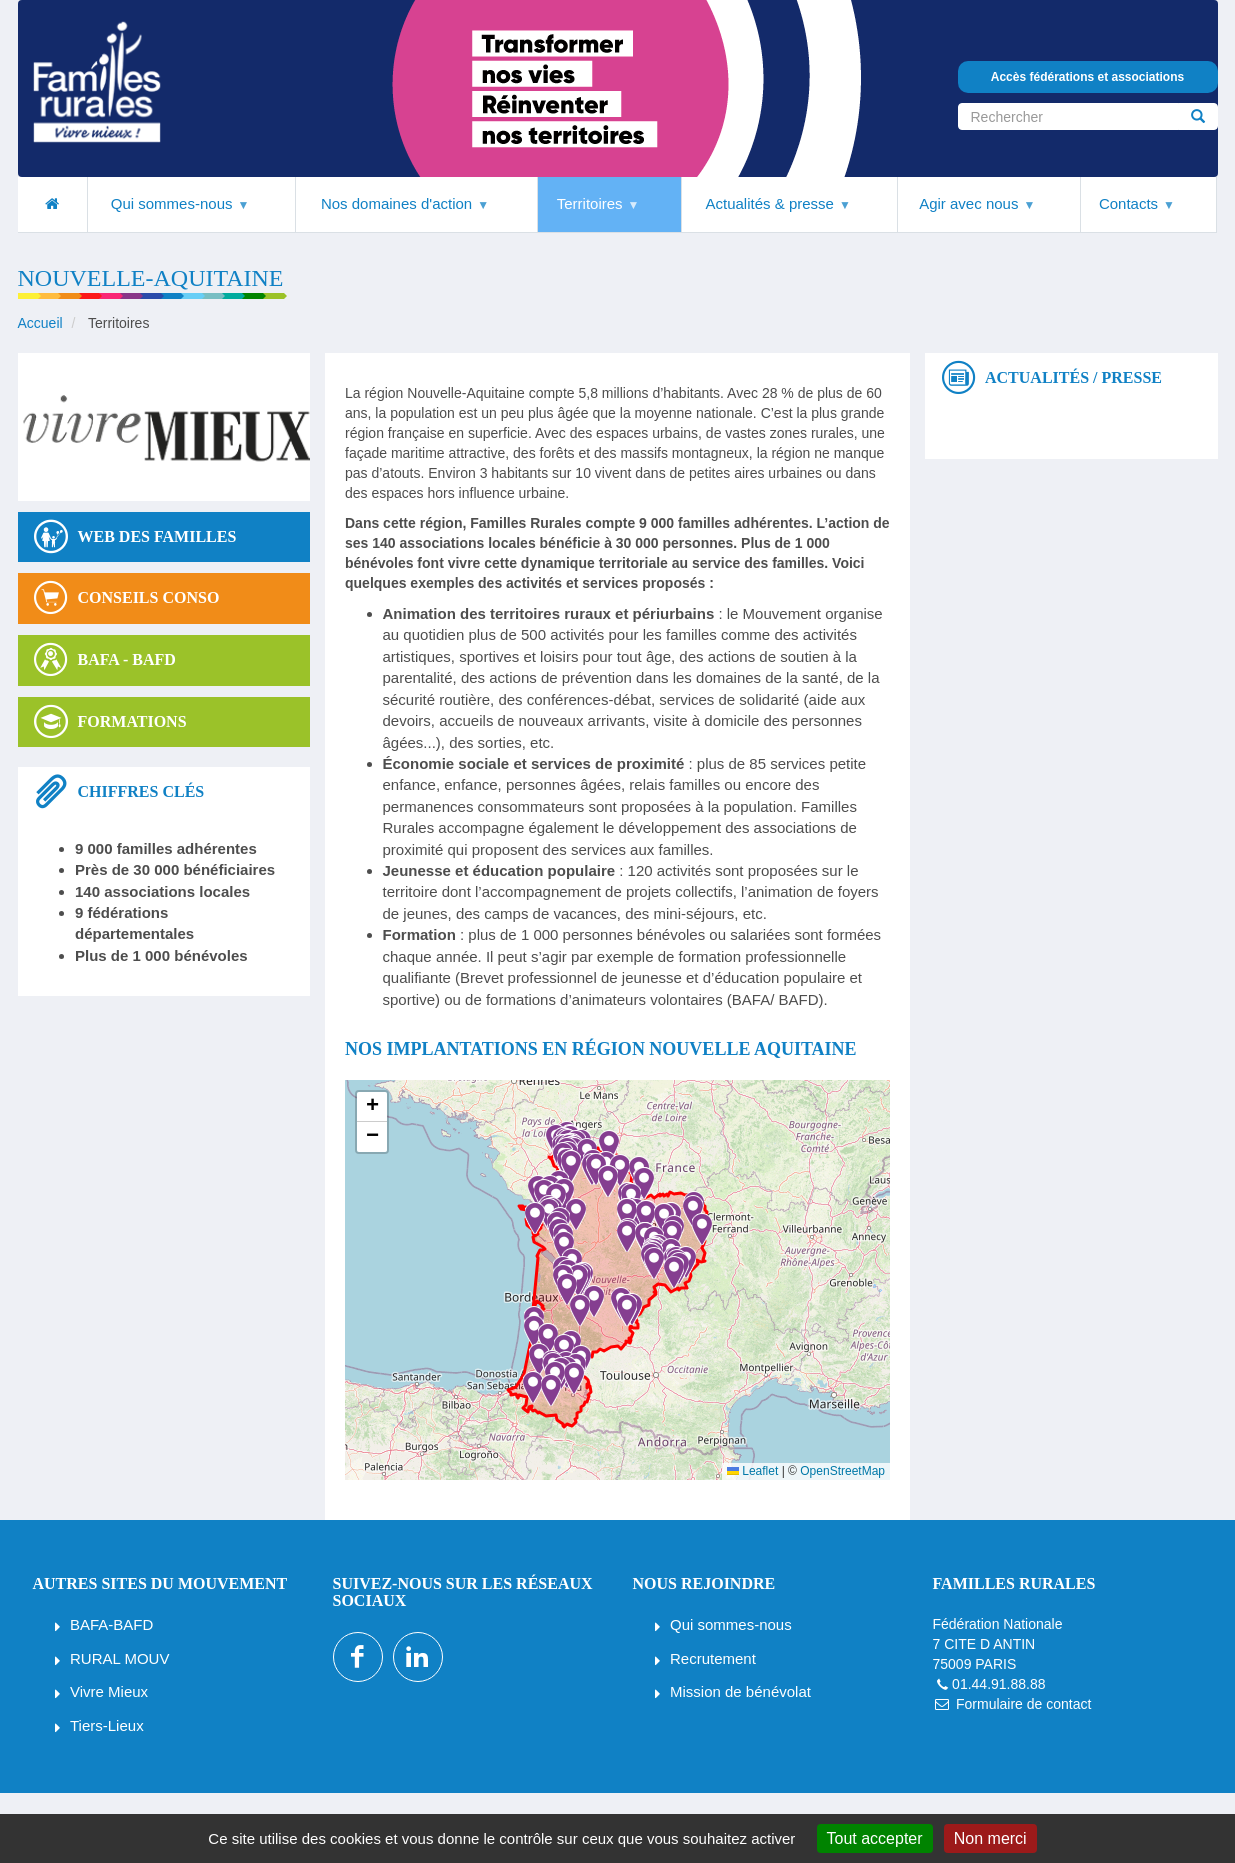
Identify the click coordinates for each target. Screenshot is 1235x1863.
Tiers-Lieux (107, 1725)
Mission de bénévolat (740, 1691)
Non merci (990, 1838)
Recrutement (713, 1658)
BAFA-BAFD (111, 1624)
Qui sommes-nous (731, 1624)
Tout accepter (875, 1838)
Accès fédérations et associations (1087, 77)
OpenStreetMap (842, 1471)
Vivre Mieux (109, 1691)
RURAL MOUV (119, 1658)
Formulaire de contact (1023, 1704)
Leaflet (752, 1471)
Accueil (40, 323)
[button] (559, 1290)
